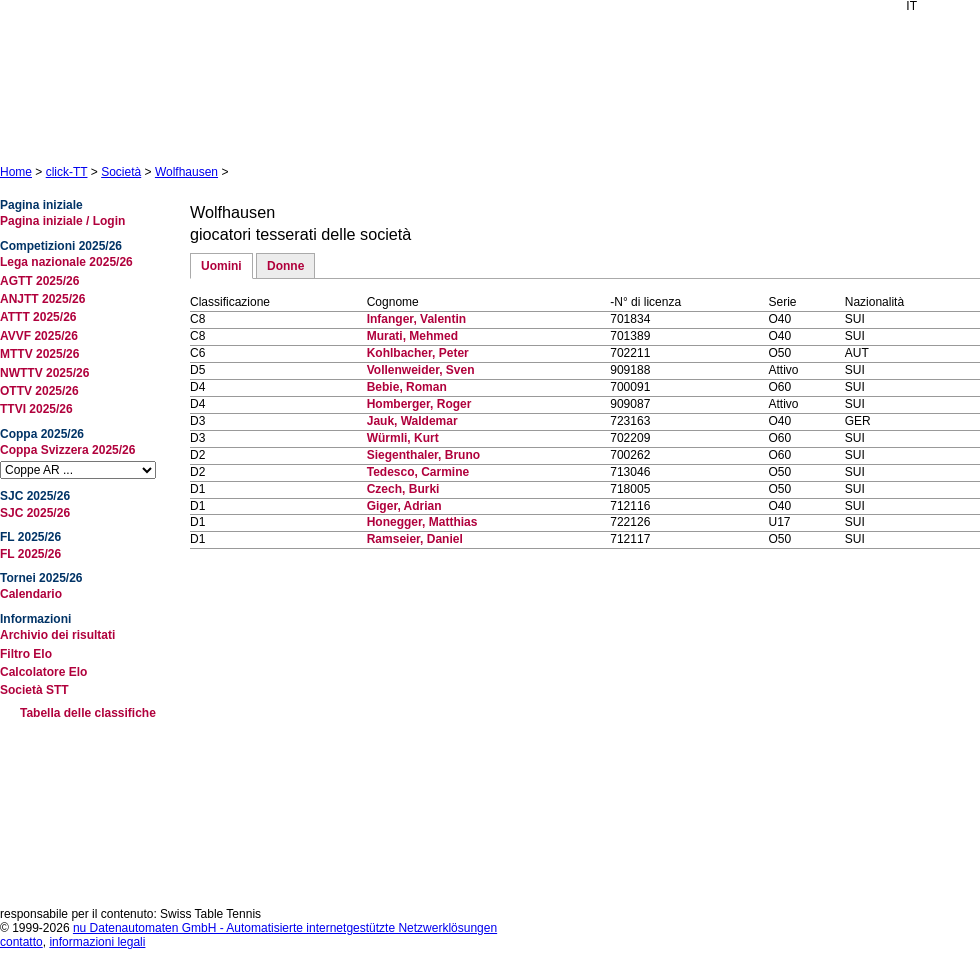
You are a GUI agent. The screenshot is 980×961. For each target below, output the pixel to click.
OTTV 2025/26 (39, 391)
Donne (285, 266)
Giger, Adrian (404, 506)
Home (16, 172)
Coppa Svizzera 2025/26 (67, 450)
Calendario (31, 594)
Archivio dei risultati (57, 635)
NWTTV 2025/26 (44, 373)
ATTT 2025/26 (38, 317)
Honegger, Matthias (422, 522)
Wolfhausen (186, 172)
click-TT (67, 172)
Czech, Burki (403, 489)
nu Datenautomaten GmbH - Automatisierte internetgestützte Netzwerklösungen (285, 928)
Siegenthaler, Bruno (423, 455)
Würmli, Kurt (403, 438)
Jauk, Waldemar (412, 421)
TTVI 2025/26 (36, 409)
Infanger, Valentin (416, 319)
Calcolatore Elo (43, 672)
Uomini (221, 266)
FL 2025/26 (30, 554)
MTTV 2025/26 (39, 354)
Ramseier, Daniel (415, 539)
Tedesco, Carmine (418, 472)
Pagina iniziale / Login (62, 221)
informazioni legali (97, 942)
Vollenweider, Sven (421, 370)
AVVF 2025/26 (39, 336)
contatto (21, 942)
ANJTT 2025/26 (42, 299)
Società (121, 172)
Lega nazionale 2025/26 (66, 262)
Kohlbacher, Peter (418, 353)
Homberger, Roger (419, 404)
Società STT (34, 690)
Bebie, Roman (407, 387)
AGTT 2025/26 (39, 281)
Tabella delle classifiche (88, 713)
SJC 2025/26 (35, 513)
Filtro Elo (26, 654)
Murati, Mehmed (412, 336)
